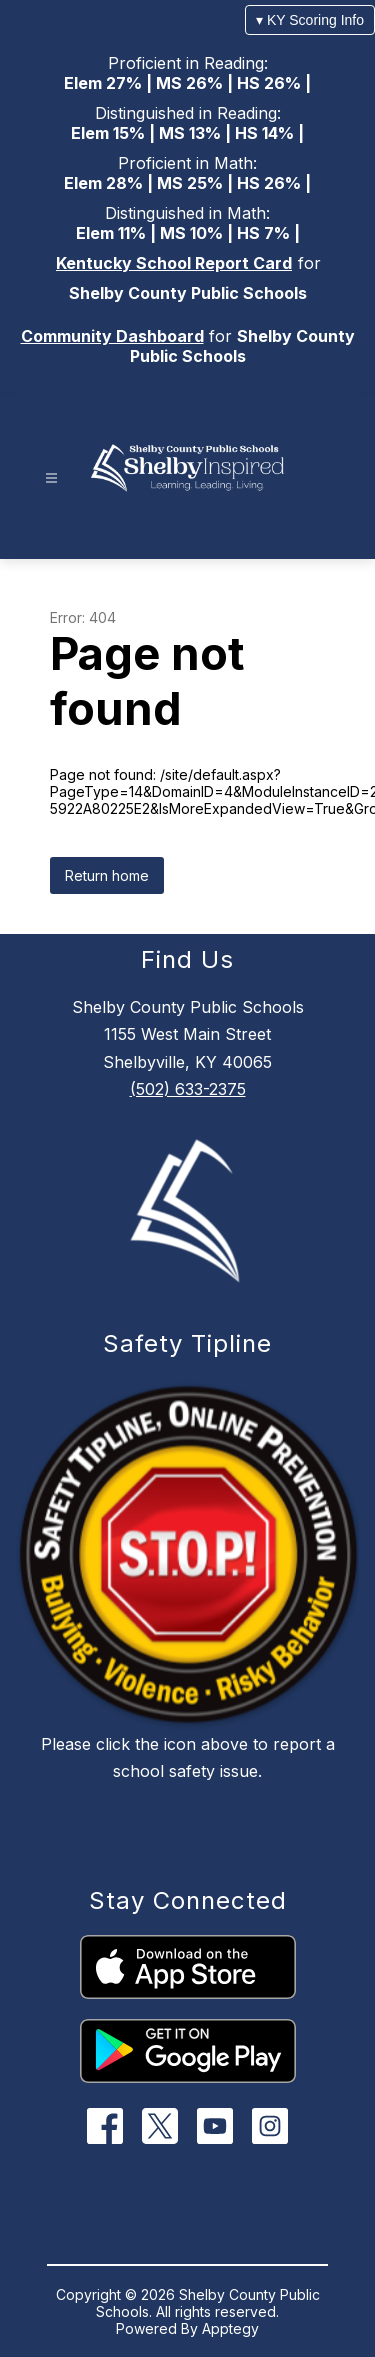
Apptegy (230, 2328)
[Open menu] (51, 478)
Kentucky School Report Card (174, 263)
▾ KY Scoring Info (310, 20)
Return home (107, 875)
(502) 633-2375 (188, 1089)
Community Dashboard (112, 336)
